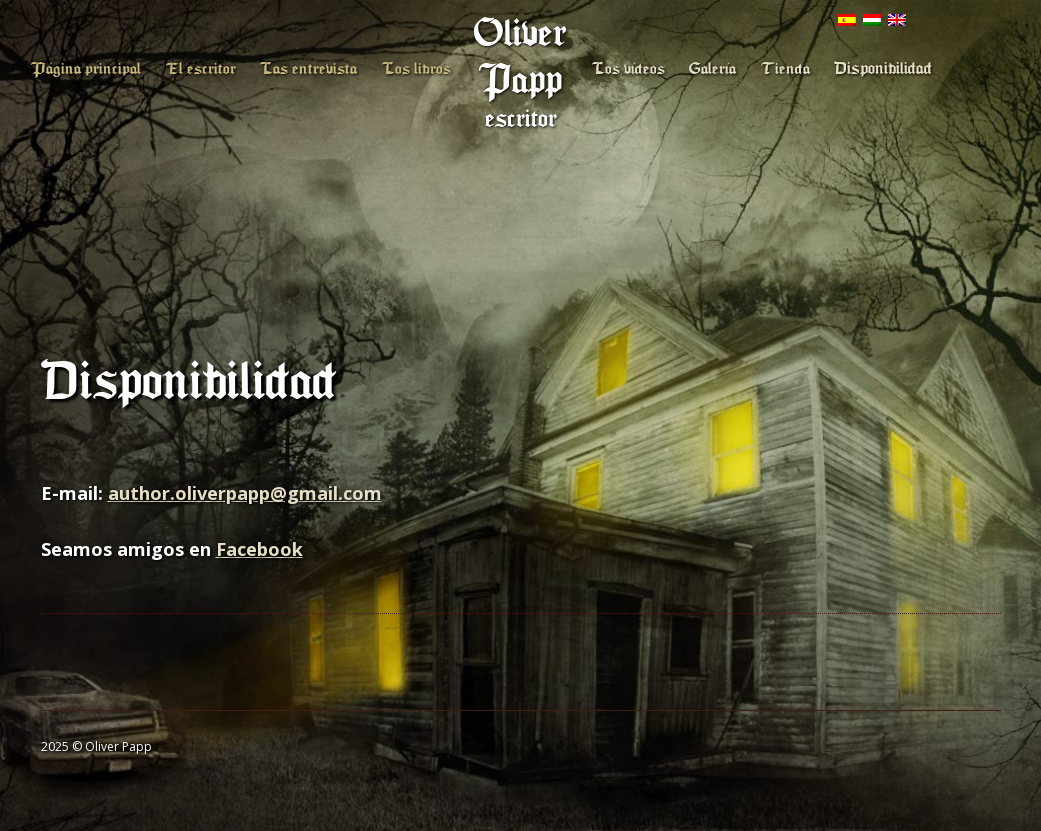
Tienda (785, 69)
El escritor (201, 69)
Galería (712, 69)
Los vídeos (628, 69)
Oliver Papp (520, 57)
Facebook (259, 549)
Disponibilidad (883, 68)
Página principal (86, 69)
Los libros (416, 69)
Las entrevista (308, 69)
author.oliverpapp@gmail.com (245, 493)
